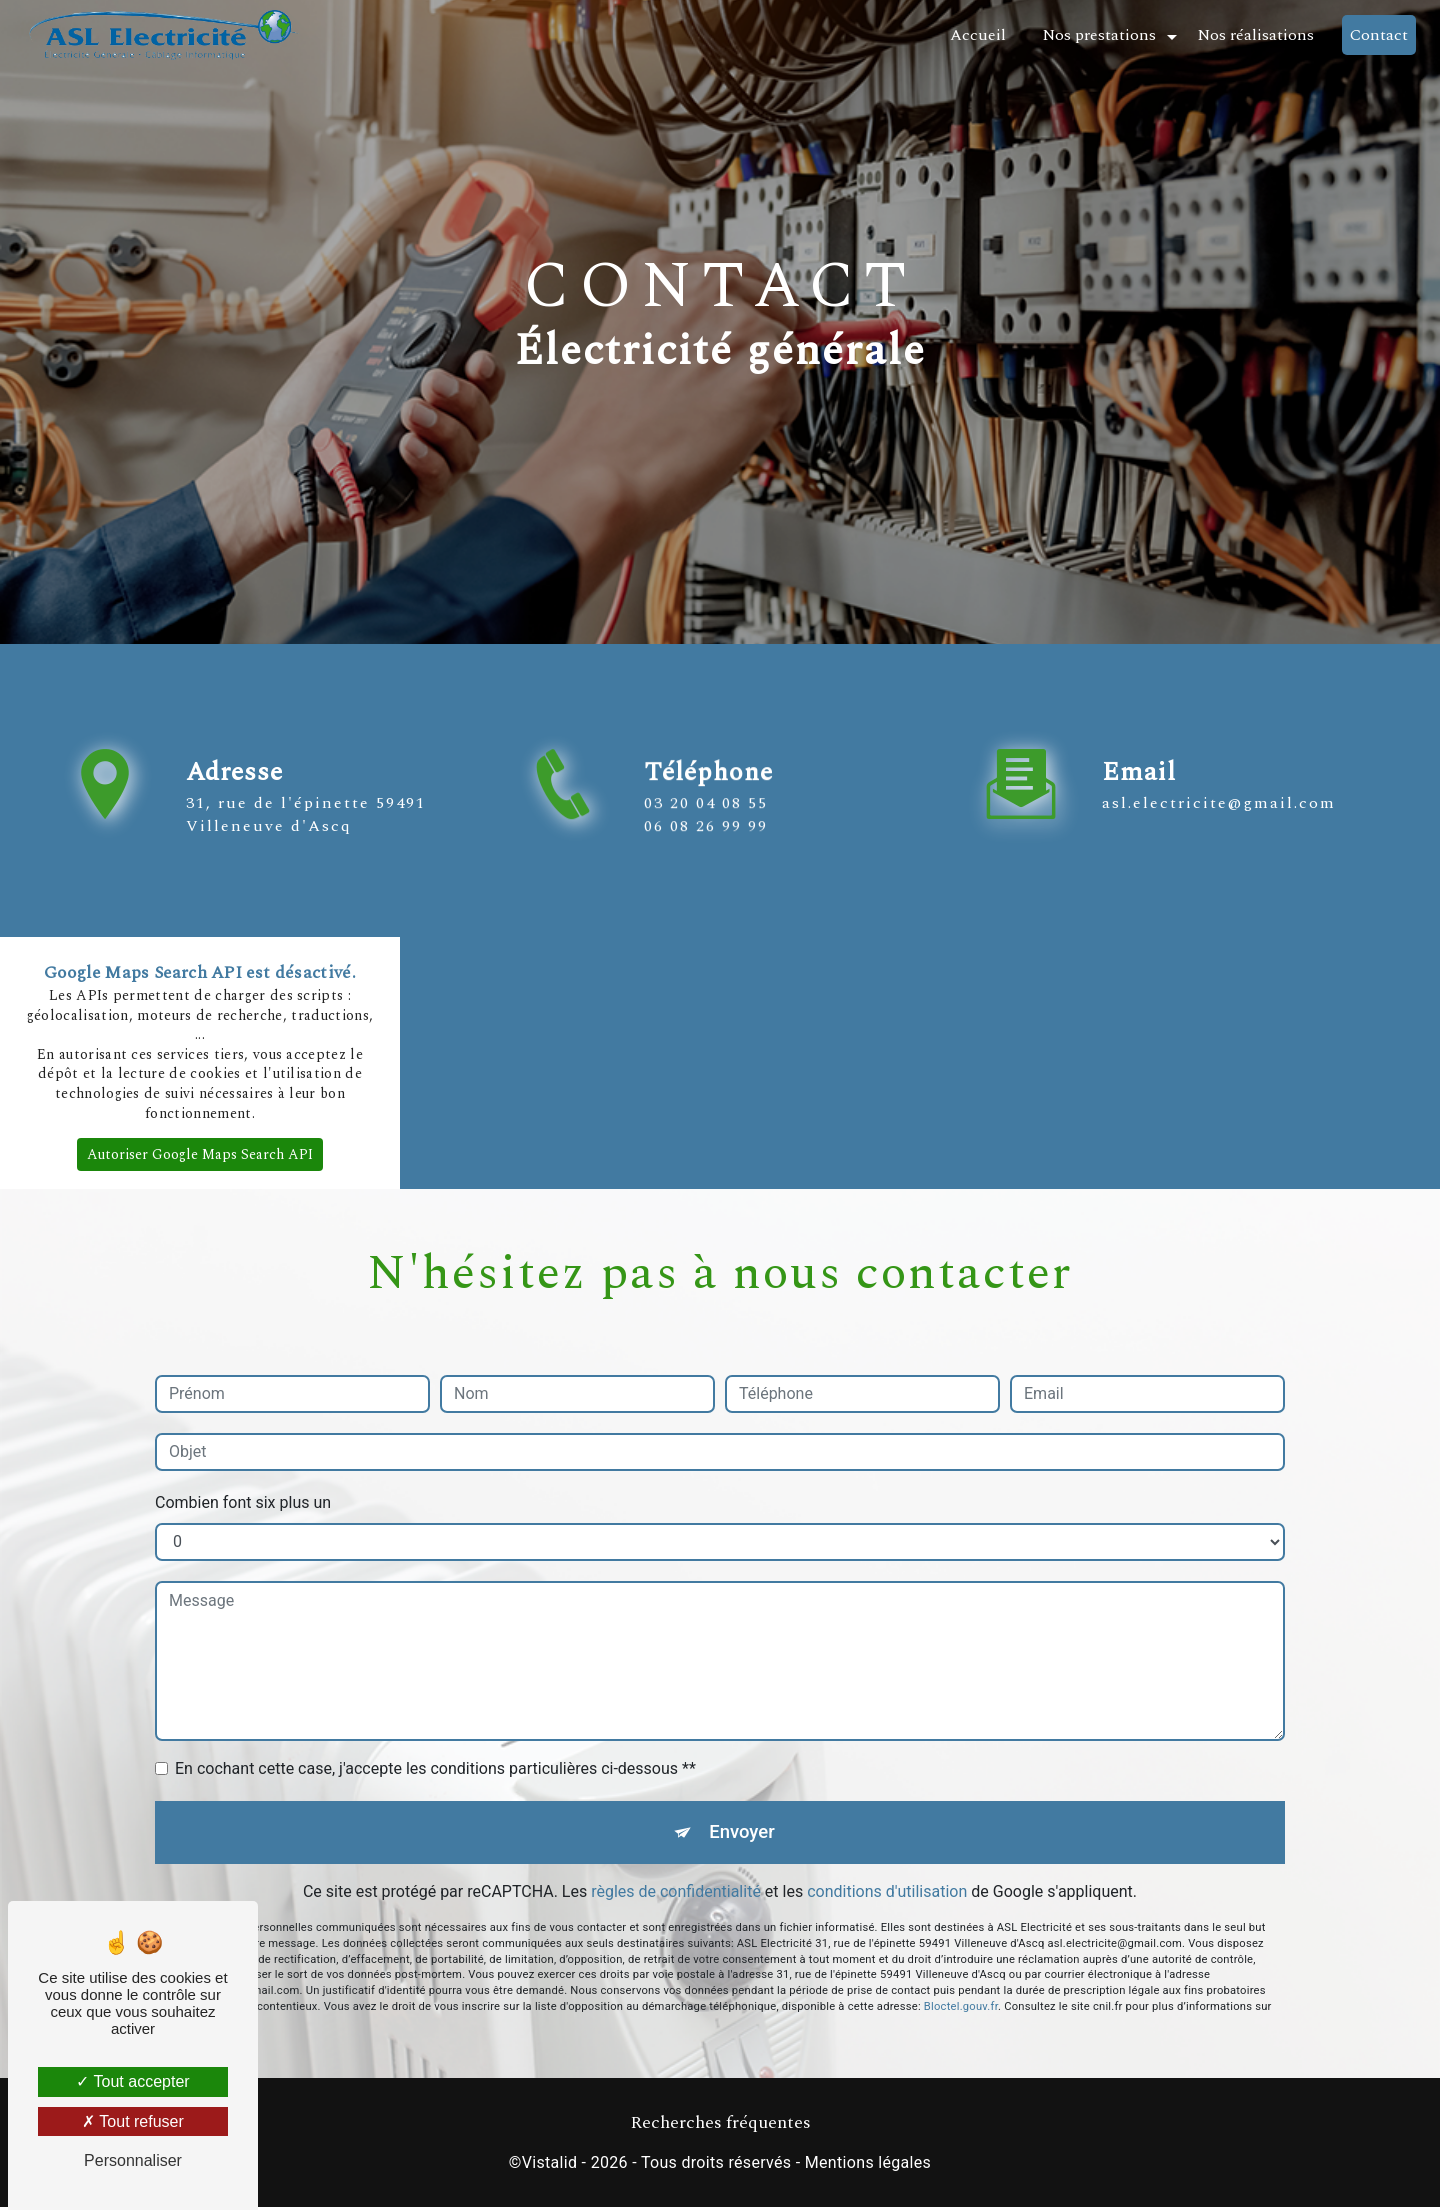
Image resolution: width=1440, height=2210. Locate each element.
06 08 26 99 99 (706, 896)
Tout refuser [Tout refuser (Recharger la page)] (133, 2121)
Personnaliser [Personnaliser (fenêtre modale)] (133, 2160)
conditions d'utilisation (887, 1895)
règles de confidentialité (676, 1895)
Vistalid (550, 2166)
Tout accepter (132, 2081)
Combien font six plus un (243, 1502)
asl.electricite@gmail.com (1219, 733)
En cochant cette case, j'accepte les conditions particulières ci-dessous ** (435, 1768)
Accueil (976, 35)
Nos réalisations (1253, 35)
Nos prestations (1097, 35)
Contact (1377, 35)
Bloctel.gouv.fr (961, 1939)
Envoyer (743, 1833)
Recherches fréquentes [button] (720, 2126)
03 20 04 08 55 (706, 874)
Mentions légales (868, 2166)
